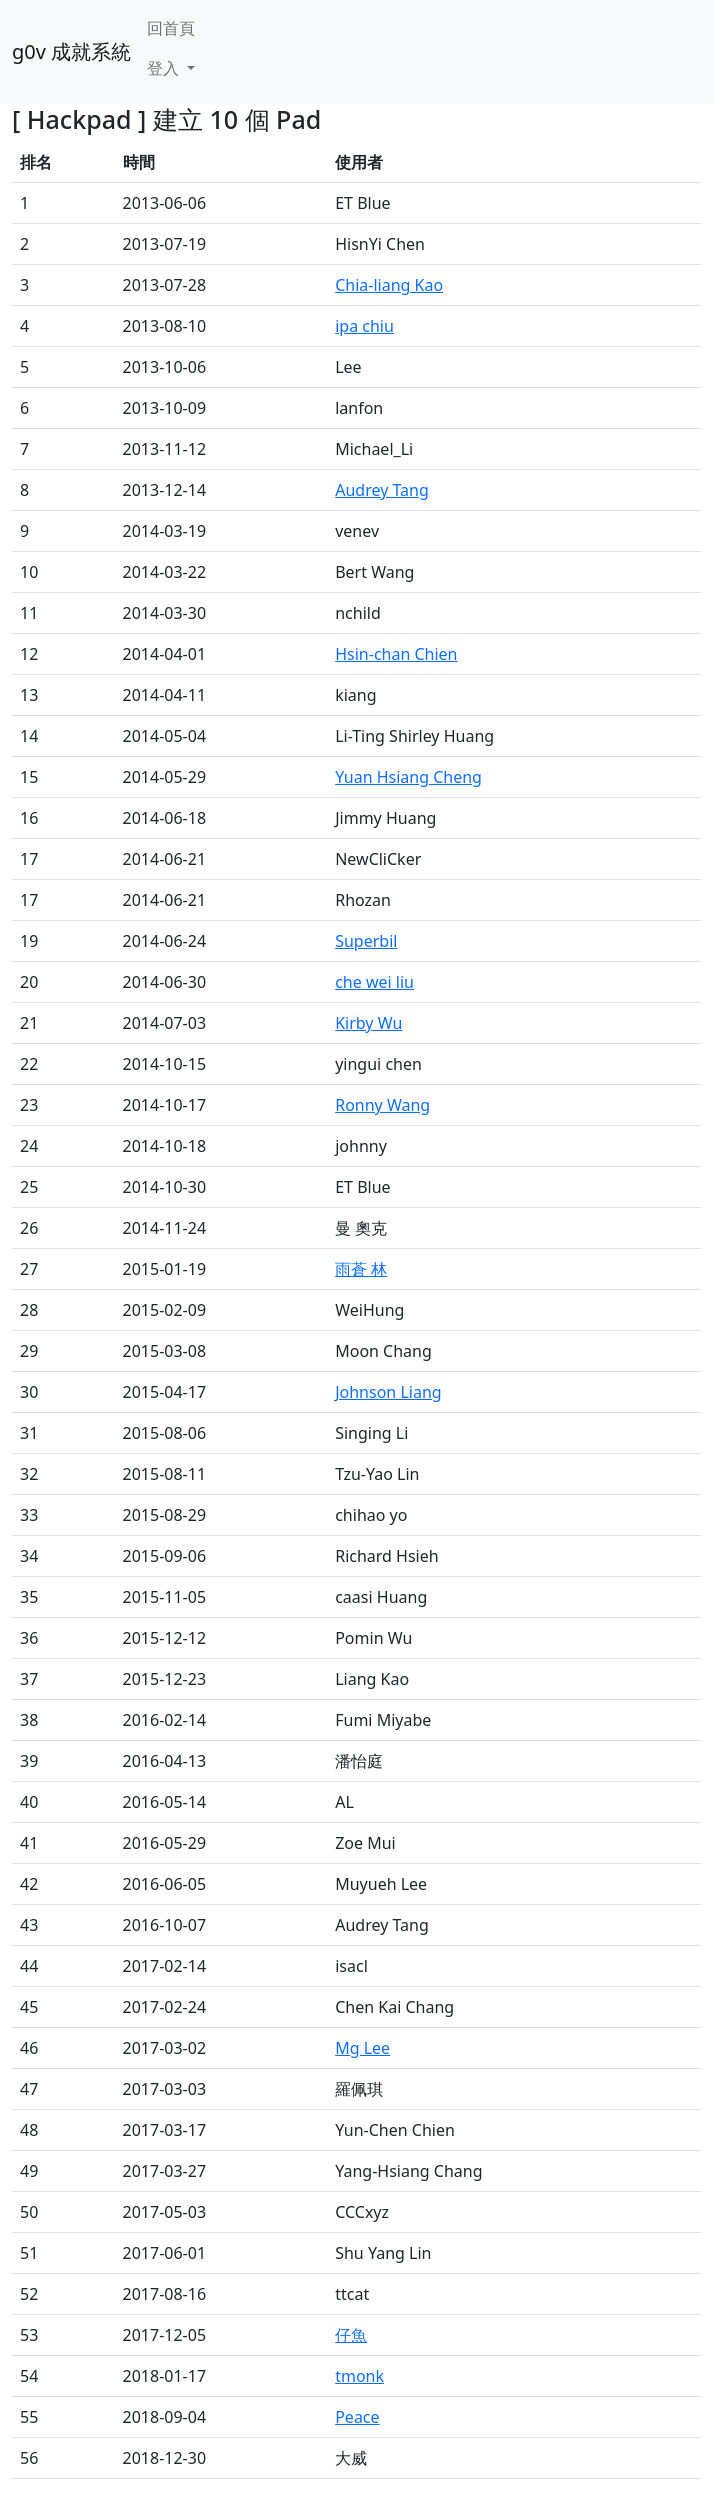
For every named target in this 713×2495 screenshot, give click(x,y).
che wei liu (374, 982)
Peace (357, 2417)
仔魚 (351, 2335)
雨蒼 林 (361, 1269)
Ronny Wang (382, 1105)
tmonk (359, 2376)
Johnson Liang (388, 1392)
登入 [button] (165, 68)
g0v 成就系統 (71, 51)
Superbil (366, 941)
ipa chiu (364, 326)
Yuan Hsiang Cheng (408, 777)
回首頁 (171, 28)
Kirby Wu (368, 1023)
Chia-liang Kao (389, 285)
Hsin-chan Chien (396, 654)
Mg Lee (362, 2048)
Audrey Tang (382, 490)
